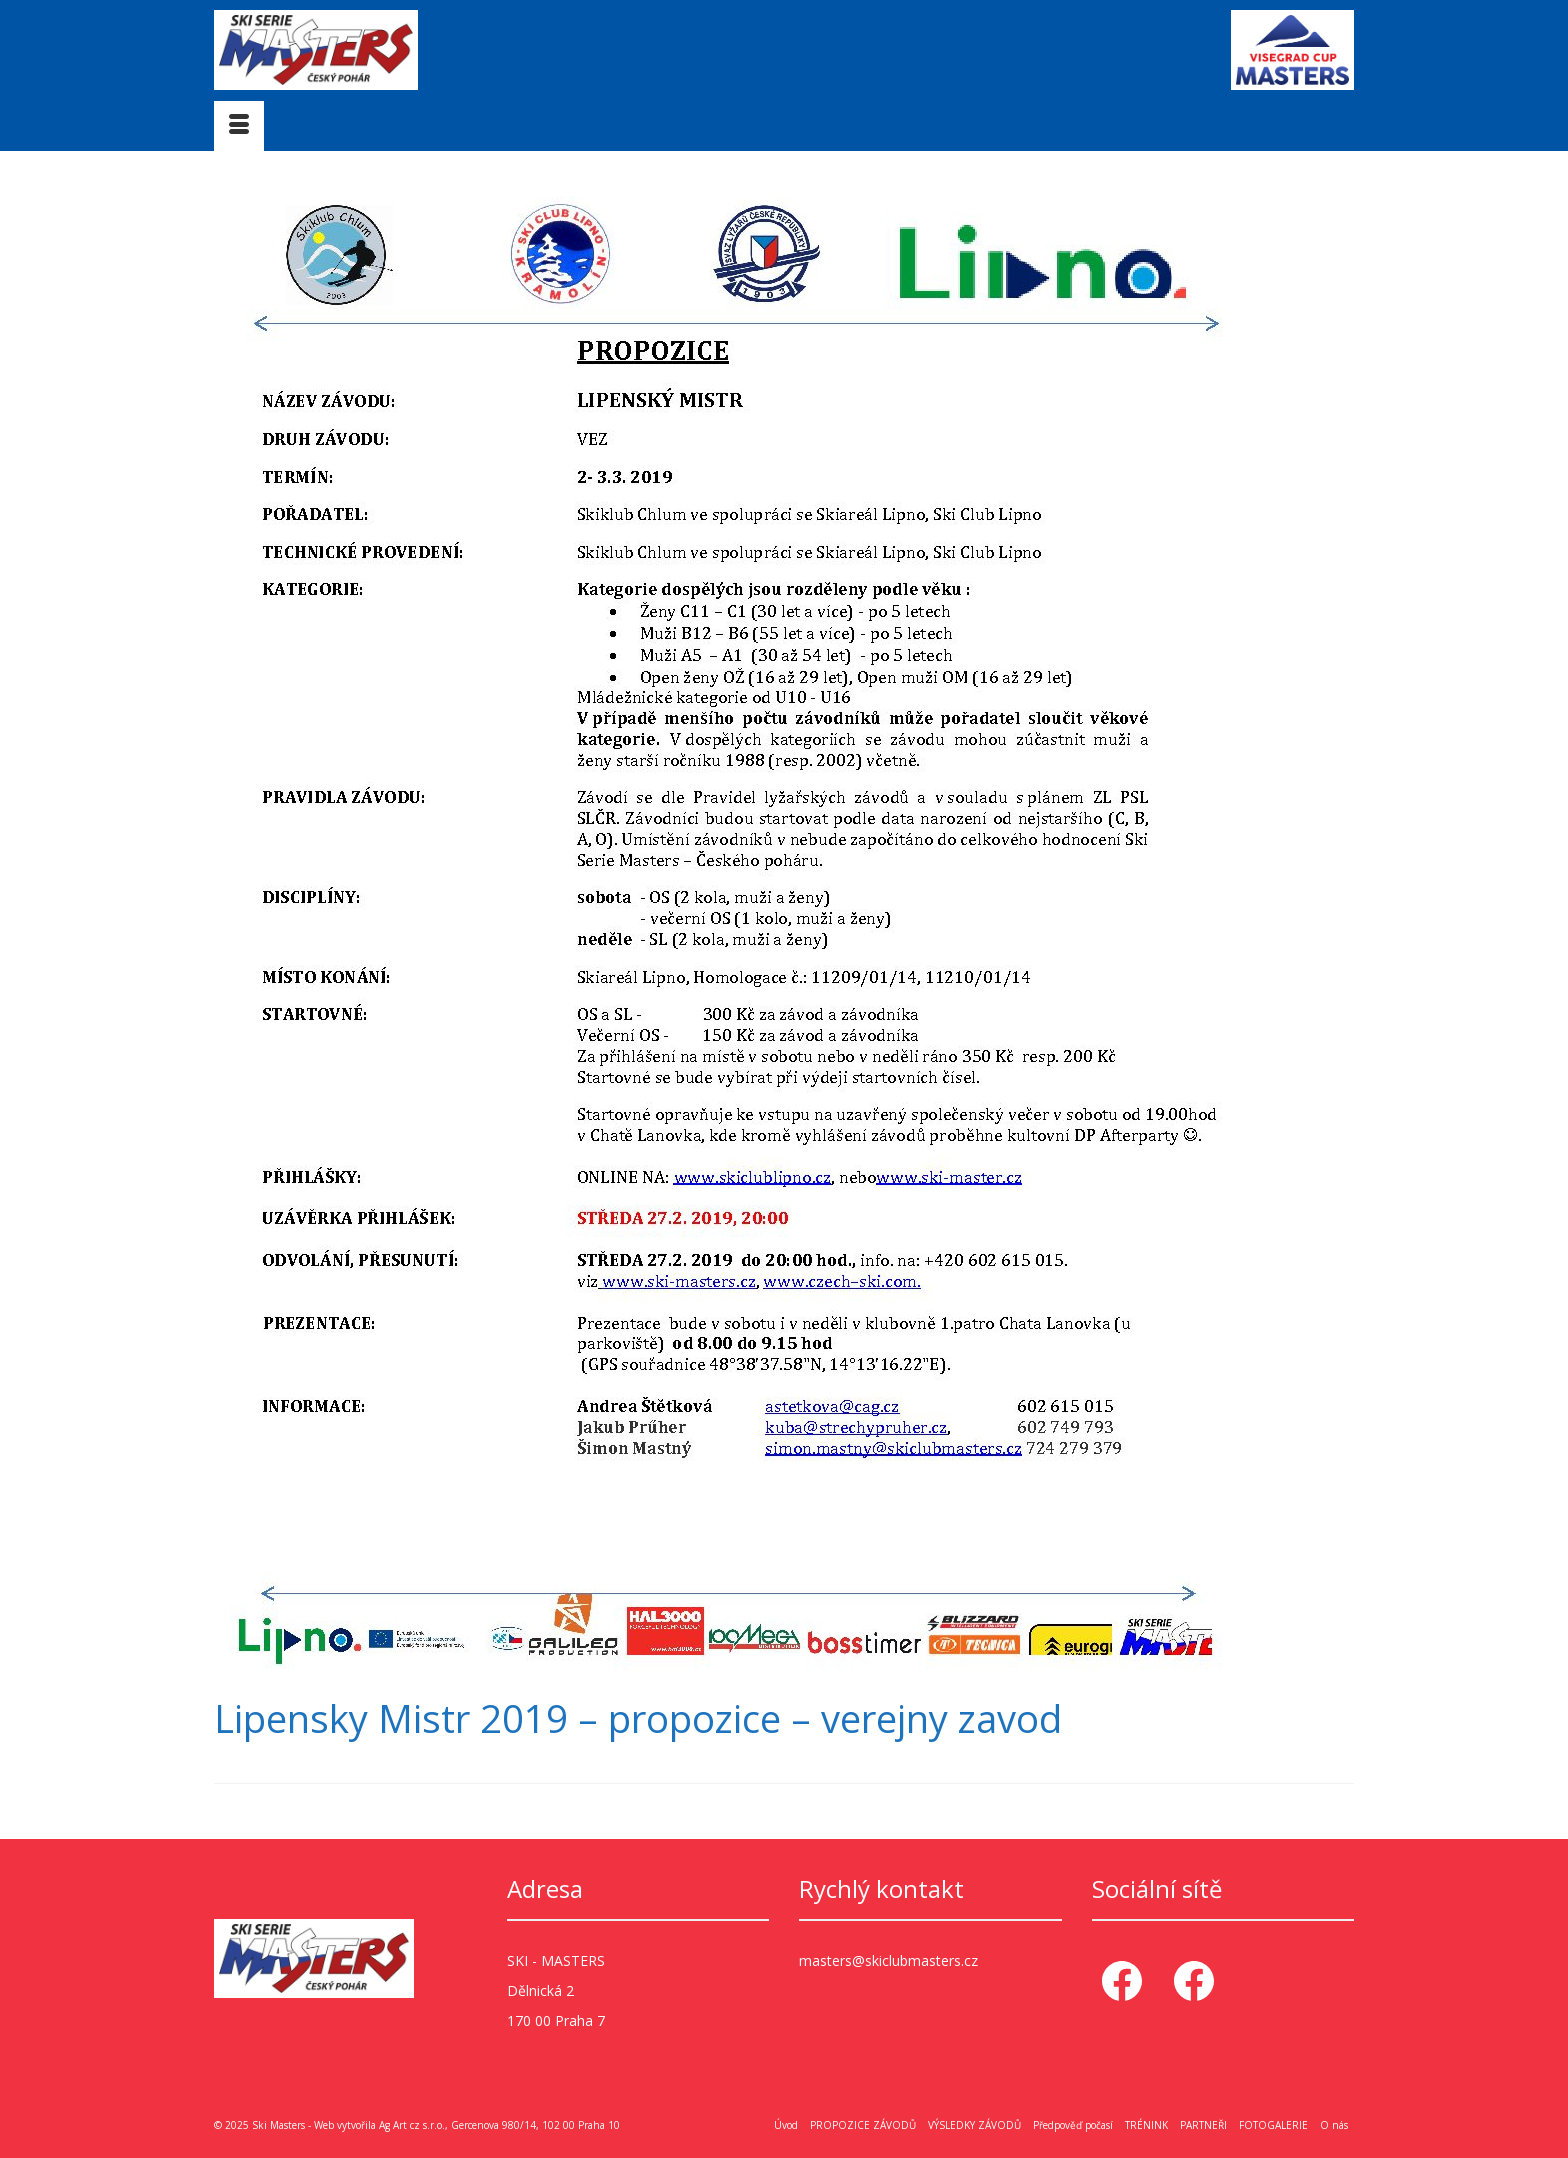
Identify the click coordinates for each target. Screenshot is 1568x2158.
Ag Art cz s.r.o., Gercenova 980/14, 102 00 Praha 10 (499, 2125)
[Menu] (239, 126)
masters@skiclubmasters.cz (888, 1960)
